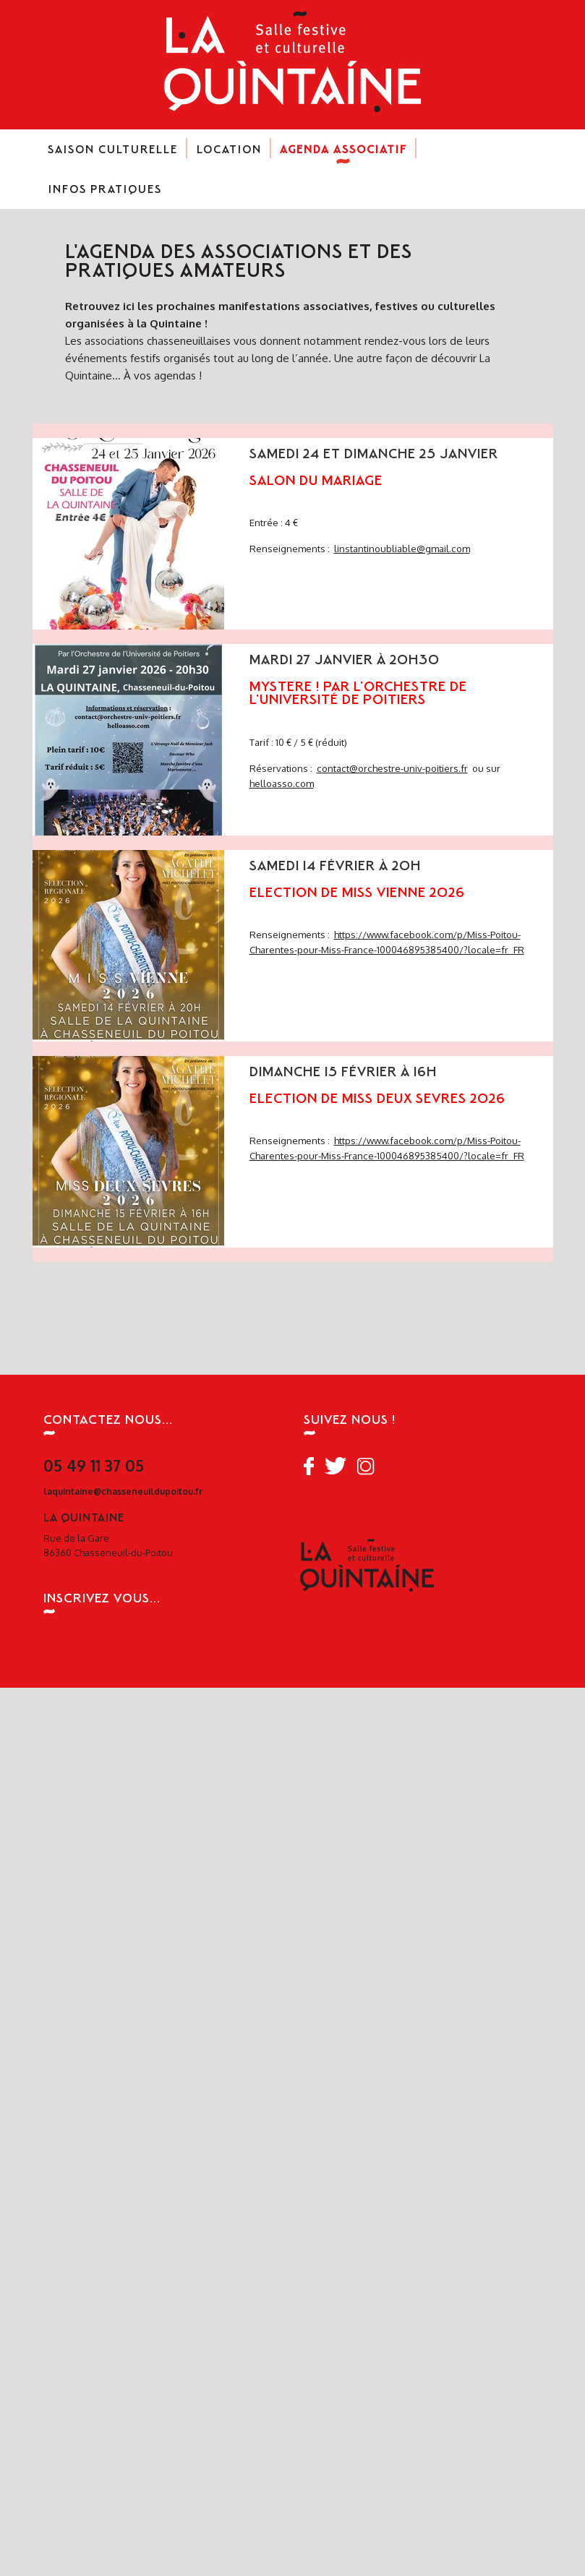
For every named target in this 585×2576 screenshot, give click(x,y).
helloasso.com (281, 783)
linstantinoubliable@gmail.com (402, 548)
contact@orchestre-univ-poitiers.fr (392, 768)
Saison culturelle (113, 155)
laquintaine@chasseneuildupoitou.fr (122, 1491)
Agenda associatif (343, 155)
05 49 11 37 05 (93, 1465)
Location (229, 155)
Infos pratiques (105, 195)
